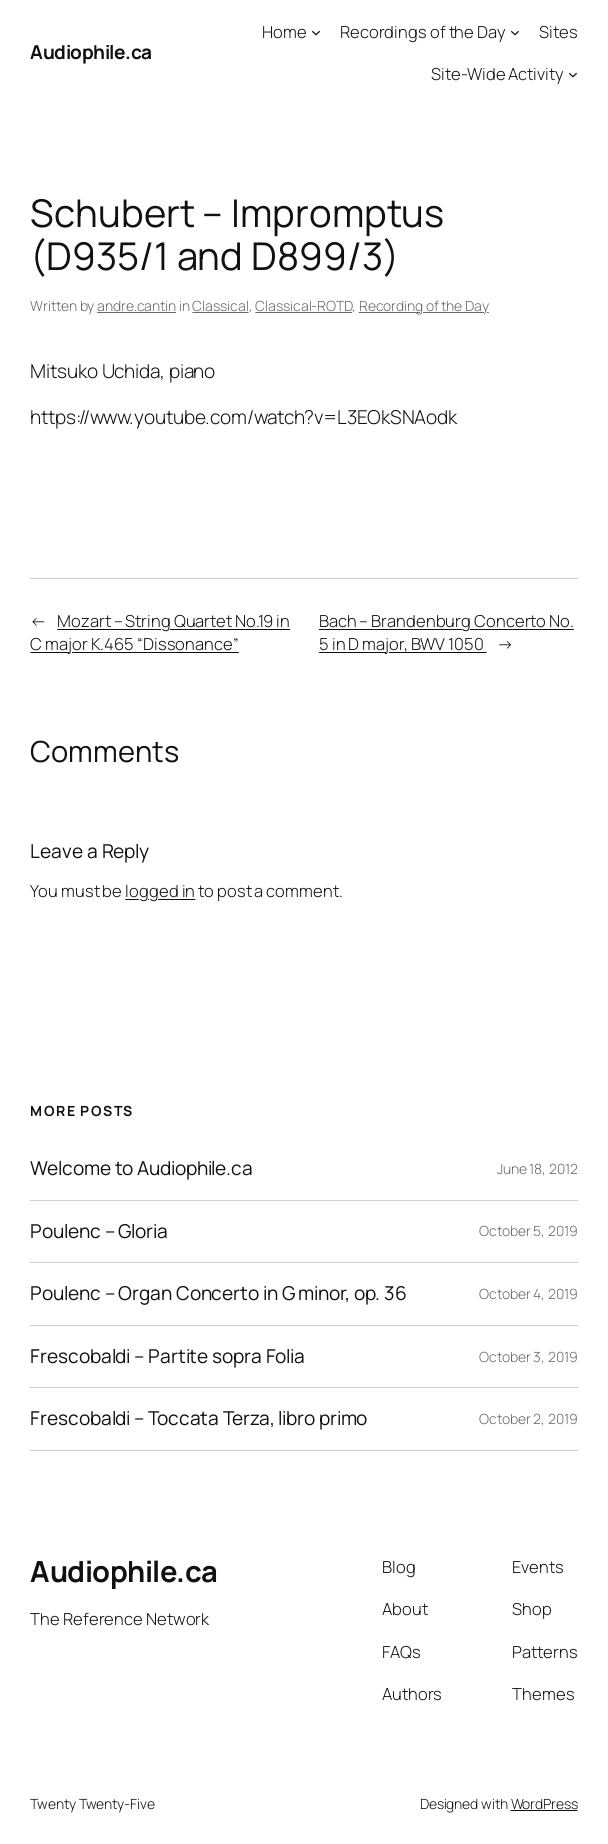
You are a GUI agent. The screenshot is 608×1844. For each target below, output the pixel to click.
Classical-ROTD (303, 305)
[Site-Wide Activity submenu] (573, 74)
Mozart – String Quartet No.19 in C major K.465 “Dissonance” (160, 632)
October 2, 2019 (528, 1418)
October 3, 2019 (528, 1356)
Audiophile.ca (91, 52)
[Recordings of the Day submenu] (515, 32)
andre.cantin (136, 305)
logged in (160, 890)
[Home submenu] (316, 32)
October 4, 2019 (528, 1293)
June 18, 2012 (537, 1168)
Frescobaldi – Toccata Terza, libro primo (198, 1419)
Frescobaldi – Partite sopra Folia (167, 1357)
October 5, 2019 (528, 1230)
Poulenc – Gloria (98, 1232)
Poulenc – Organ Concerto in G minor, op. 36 (218, 1294)
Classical (220, 305)
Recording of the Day (424, 305)
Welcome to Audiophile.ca (141, 1169)
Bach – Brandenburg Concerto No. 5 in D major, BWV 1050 (446, 632)
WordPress (544, 1803)
